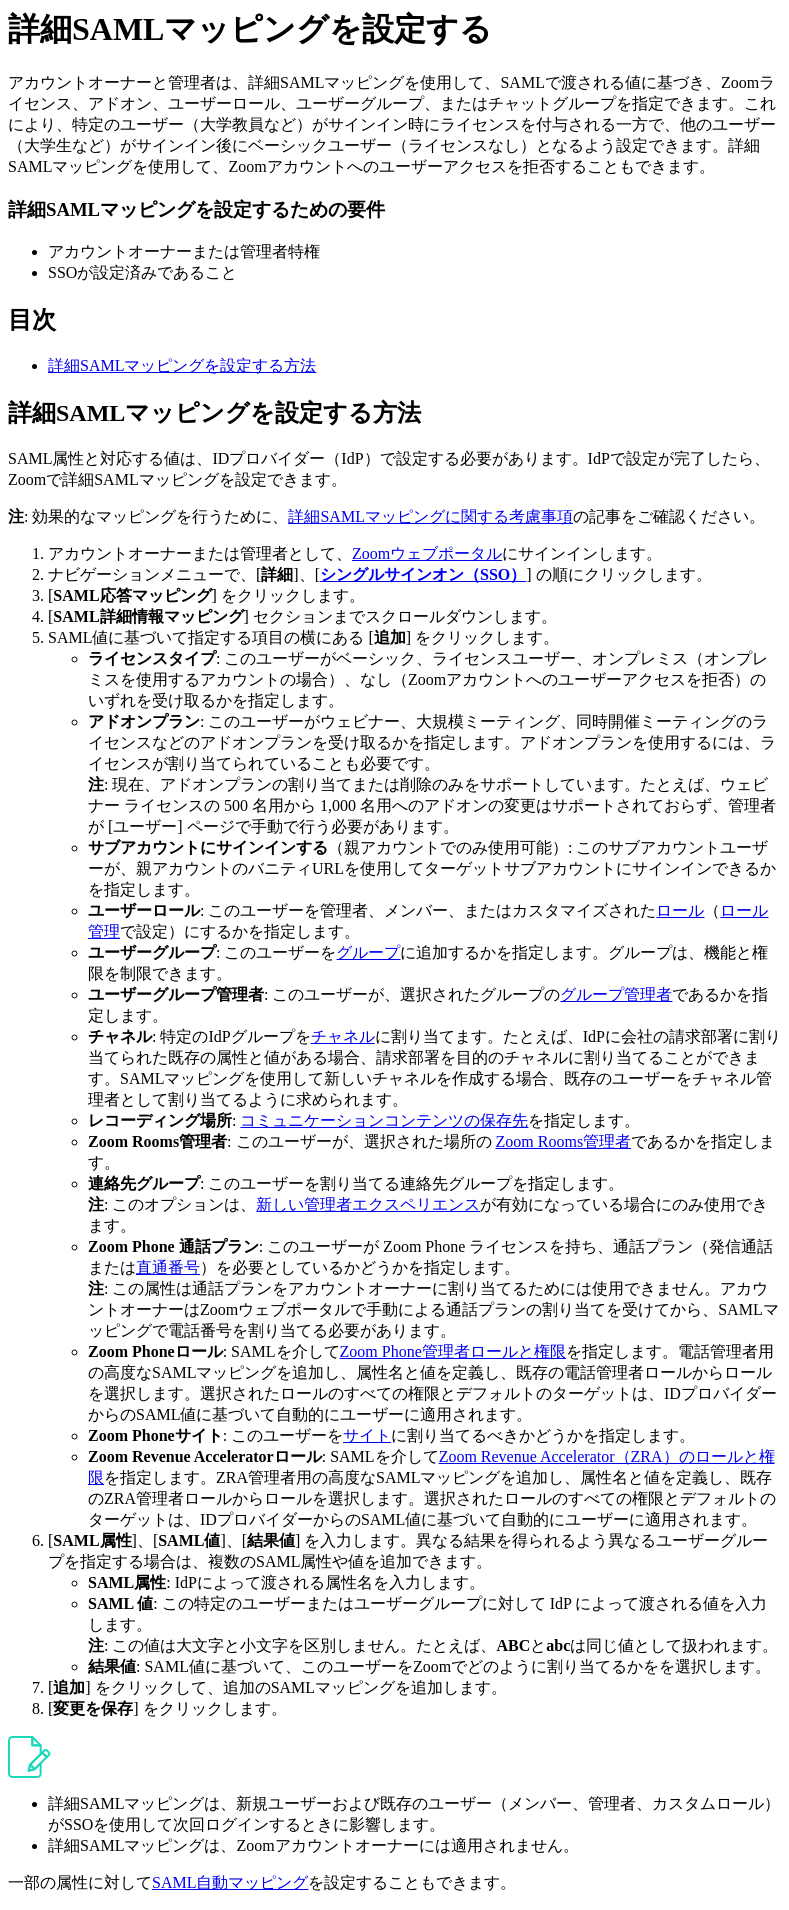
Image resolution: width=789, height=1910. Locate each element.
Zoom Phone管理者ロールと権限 (453, 1351)
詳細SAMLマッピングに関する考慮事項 (430, 516)
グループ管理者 (616, 994)
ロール (680, 910)
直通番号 (168, 1267)
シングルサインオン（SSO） (423, 574)
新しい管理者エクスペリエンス (368, 1204)
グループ (368, 952)
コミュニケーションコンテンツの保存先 (384, 1120)
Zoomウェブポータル (427, 553)
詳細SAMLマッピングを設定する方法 (182, 365)
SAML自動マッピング (230, 1882)
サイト (367, 1435)
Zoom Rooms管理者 (564, 1141)
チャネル (343, 1036)
